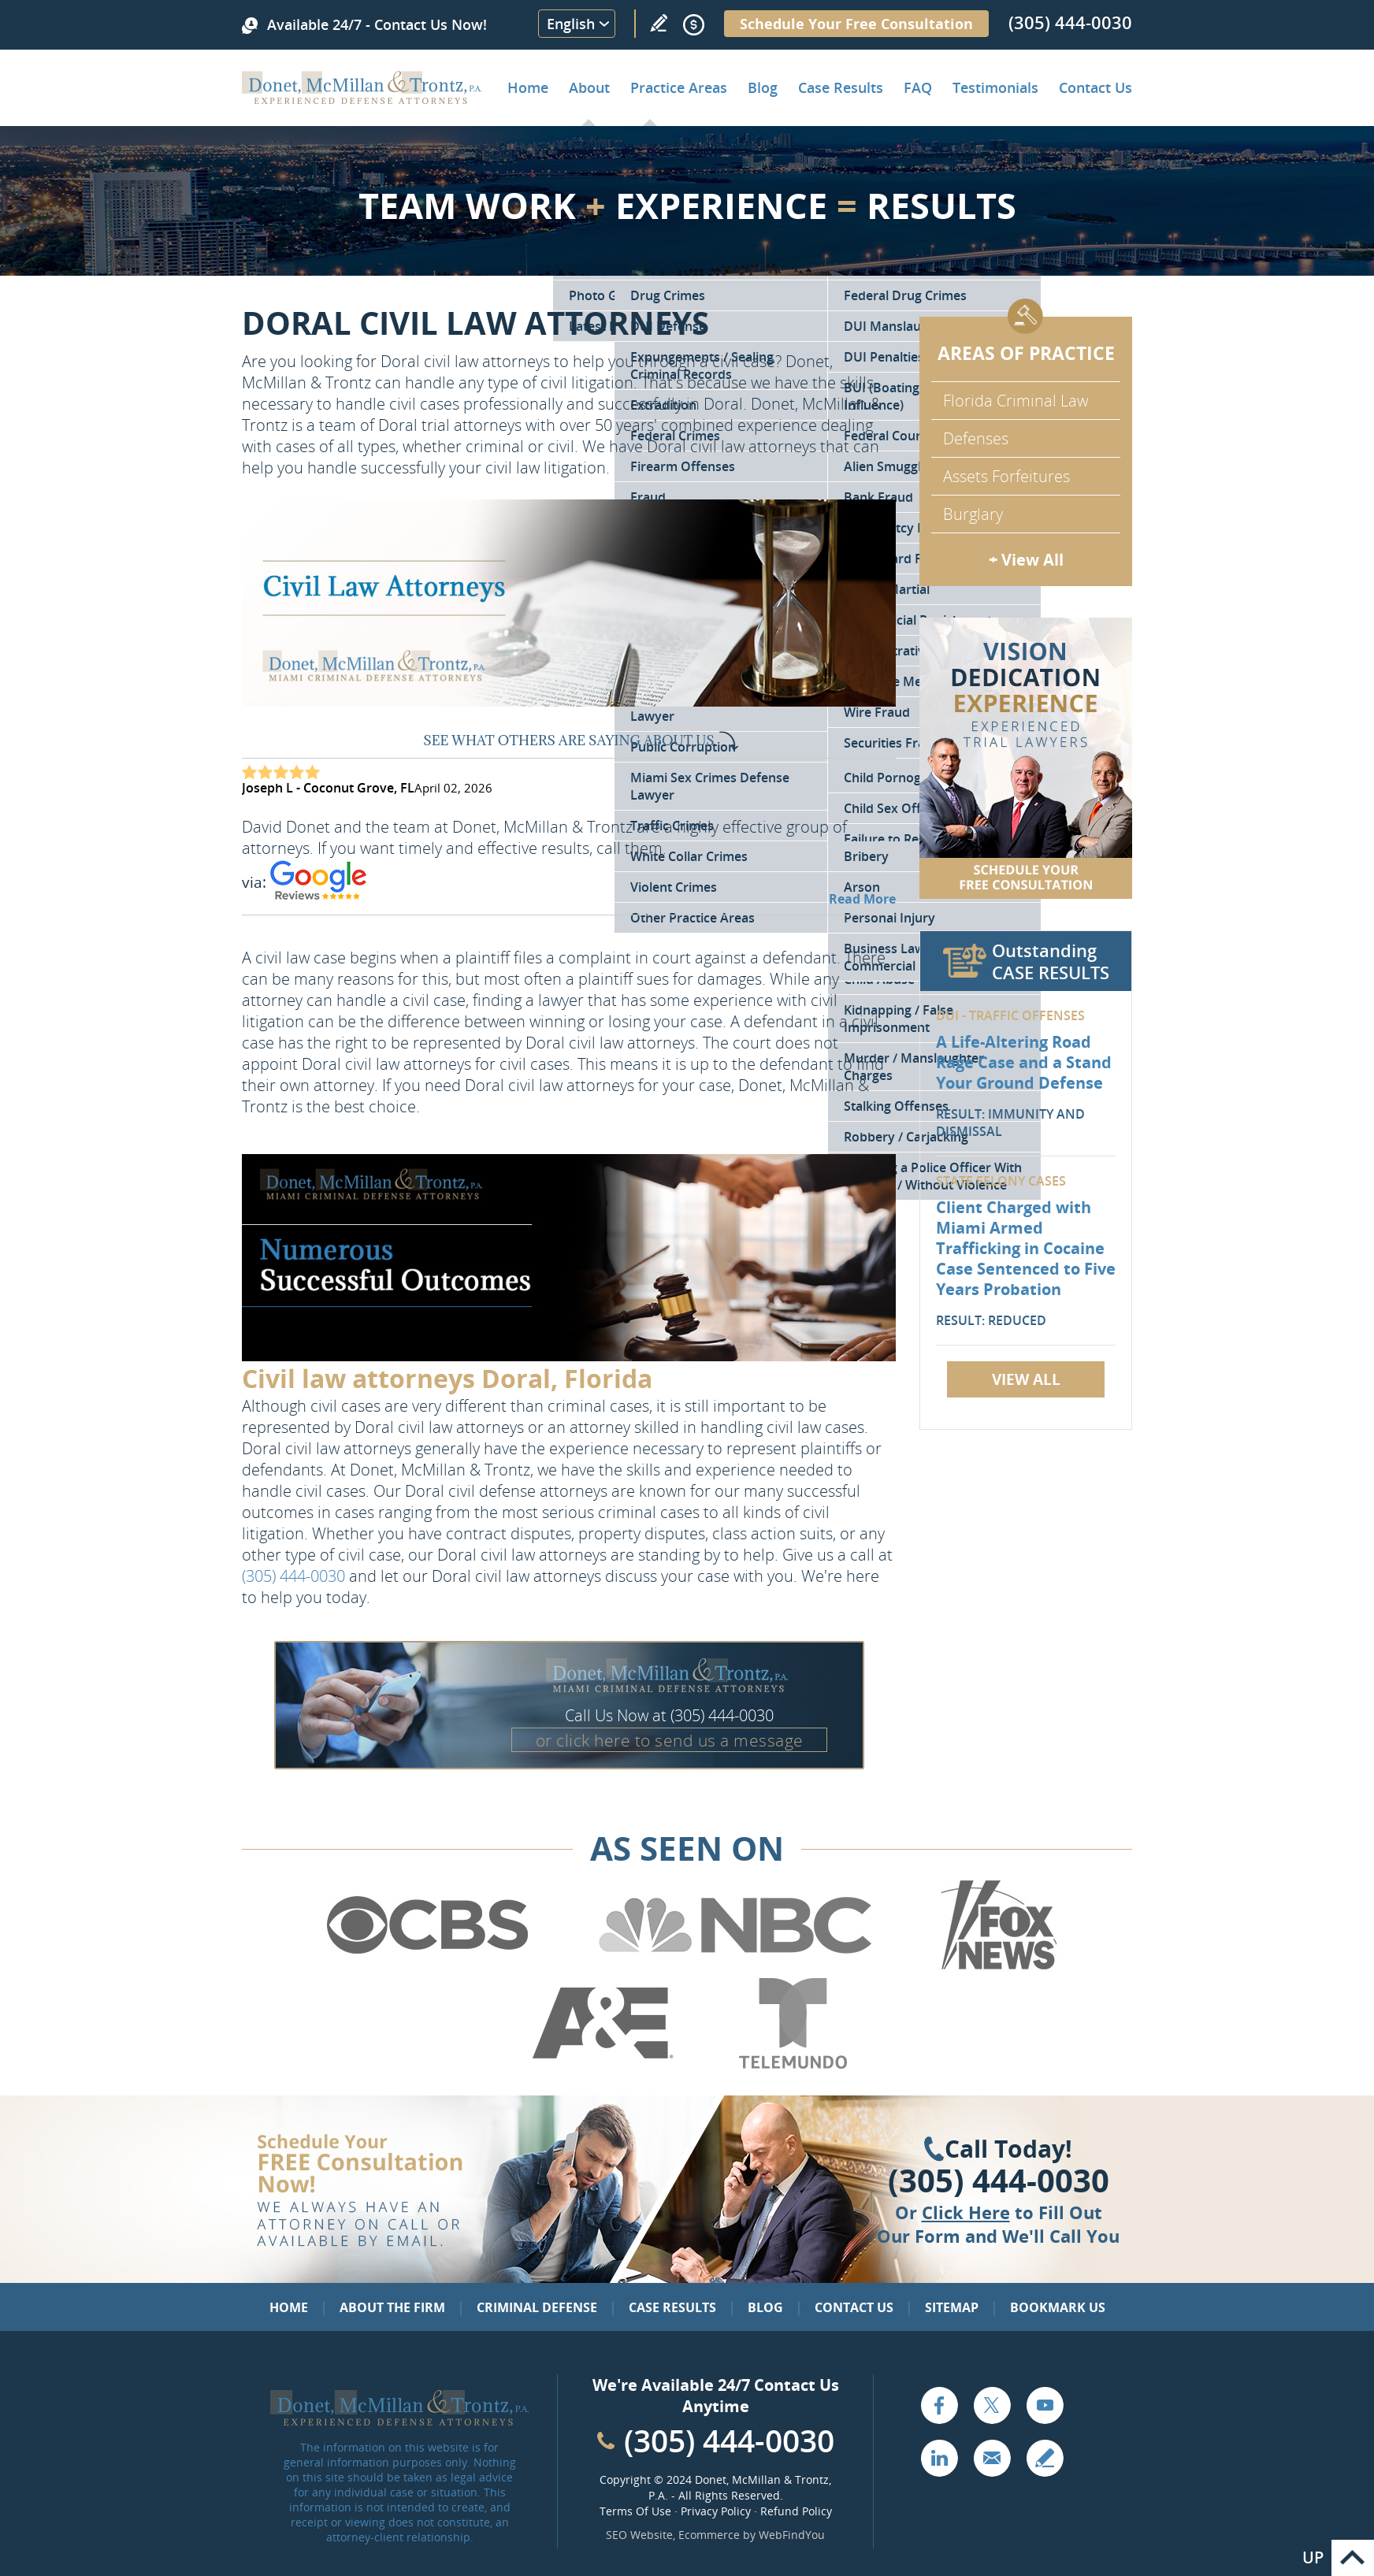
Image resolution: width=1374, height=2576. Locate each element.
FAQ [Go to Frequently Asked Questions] (918, 87)
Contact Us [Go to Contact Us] (854, 2307)
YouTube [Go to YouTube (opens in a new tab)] (1045, 2405)
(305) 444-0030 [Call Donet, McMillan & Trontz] (1070, 22)
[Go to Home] (362, 98)
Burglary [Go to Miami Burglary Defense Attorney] (973, 514)
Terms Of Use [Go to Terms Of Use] (635, 2511)
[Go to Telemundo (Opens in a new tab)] (792, 2065)
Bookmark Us (1057, 2307)
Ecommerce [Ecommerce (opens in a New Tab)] (709, 2534)
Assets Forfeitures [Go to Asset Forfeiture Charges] (1006, 476)
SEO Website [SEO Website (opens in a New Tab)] (639, 2534)
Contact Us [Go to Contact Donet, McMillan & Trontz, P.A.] (1095, 87)
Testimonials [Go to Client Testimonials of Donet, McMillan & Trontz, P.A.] (995, 87)
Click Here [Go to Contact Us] (966, 2212)
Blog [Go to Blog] (765, 2307)
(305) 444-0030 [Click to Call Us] (998, 2180)
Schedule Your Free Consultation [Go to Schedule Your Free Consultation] (856, 23)
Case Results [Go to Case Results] (840, 87)
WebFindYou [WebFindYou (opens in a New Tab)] (792, 2534)
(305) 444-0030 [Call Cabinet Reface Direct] (729, 2440)
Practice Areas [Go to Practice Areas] (678, 87)
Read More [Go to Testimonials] (862, 899)
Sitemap (952, 2307)
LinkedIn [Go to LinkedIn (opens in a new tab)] (939, 2458)
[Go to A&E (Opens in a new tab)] (602, 2065)
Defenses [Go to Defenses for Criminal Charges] (975, 438)
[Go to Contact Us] (1025, 758)
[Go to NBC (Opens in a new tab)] (735, 1967)
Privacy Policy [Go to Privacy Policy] (716, 2511)
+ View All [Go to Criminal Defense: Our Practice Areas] (1026, 559)
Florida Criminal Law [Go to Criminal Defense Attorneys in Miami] (1015, 400)
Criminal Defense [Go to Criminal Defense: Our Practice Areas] (537, 2307)
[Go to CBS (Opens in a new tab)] (426, 1967)
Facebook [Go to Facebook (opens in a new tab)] (939, 2405)
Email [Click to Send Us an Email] (992, 2458)
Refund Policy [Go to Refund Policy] (796, 2511)
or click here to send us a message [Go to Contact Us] (670, 1740)
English (571, 23)
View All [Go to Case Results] (1026, 1379)
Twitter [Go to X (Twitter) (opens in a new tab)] (992, 2405)
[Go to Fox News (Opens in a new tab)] (996, 1967)
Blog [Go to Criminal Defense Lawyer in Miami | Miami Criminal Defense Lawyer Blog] (763, 87)
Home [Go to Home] (527, 87)
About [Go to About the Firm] (589, 87)
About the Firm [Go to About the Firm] (392, 2307)
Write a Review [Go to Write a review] (658, 23)
